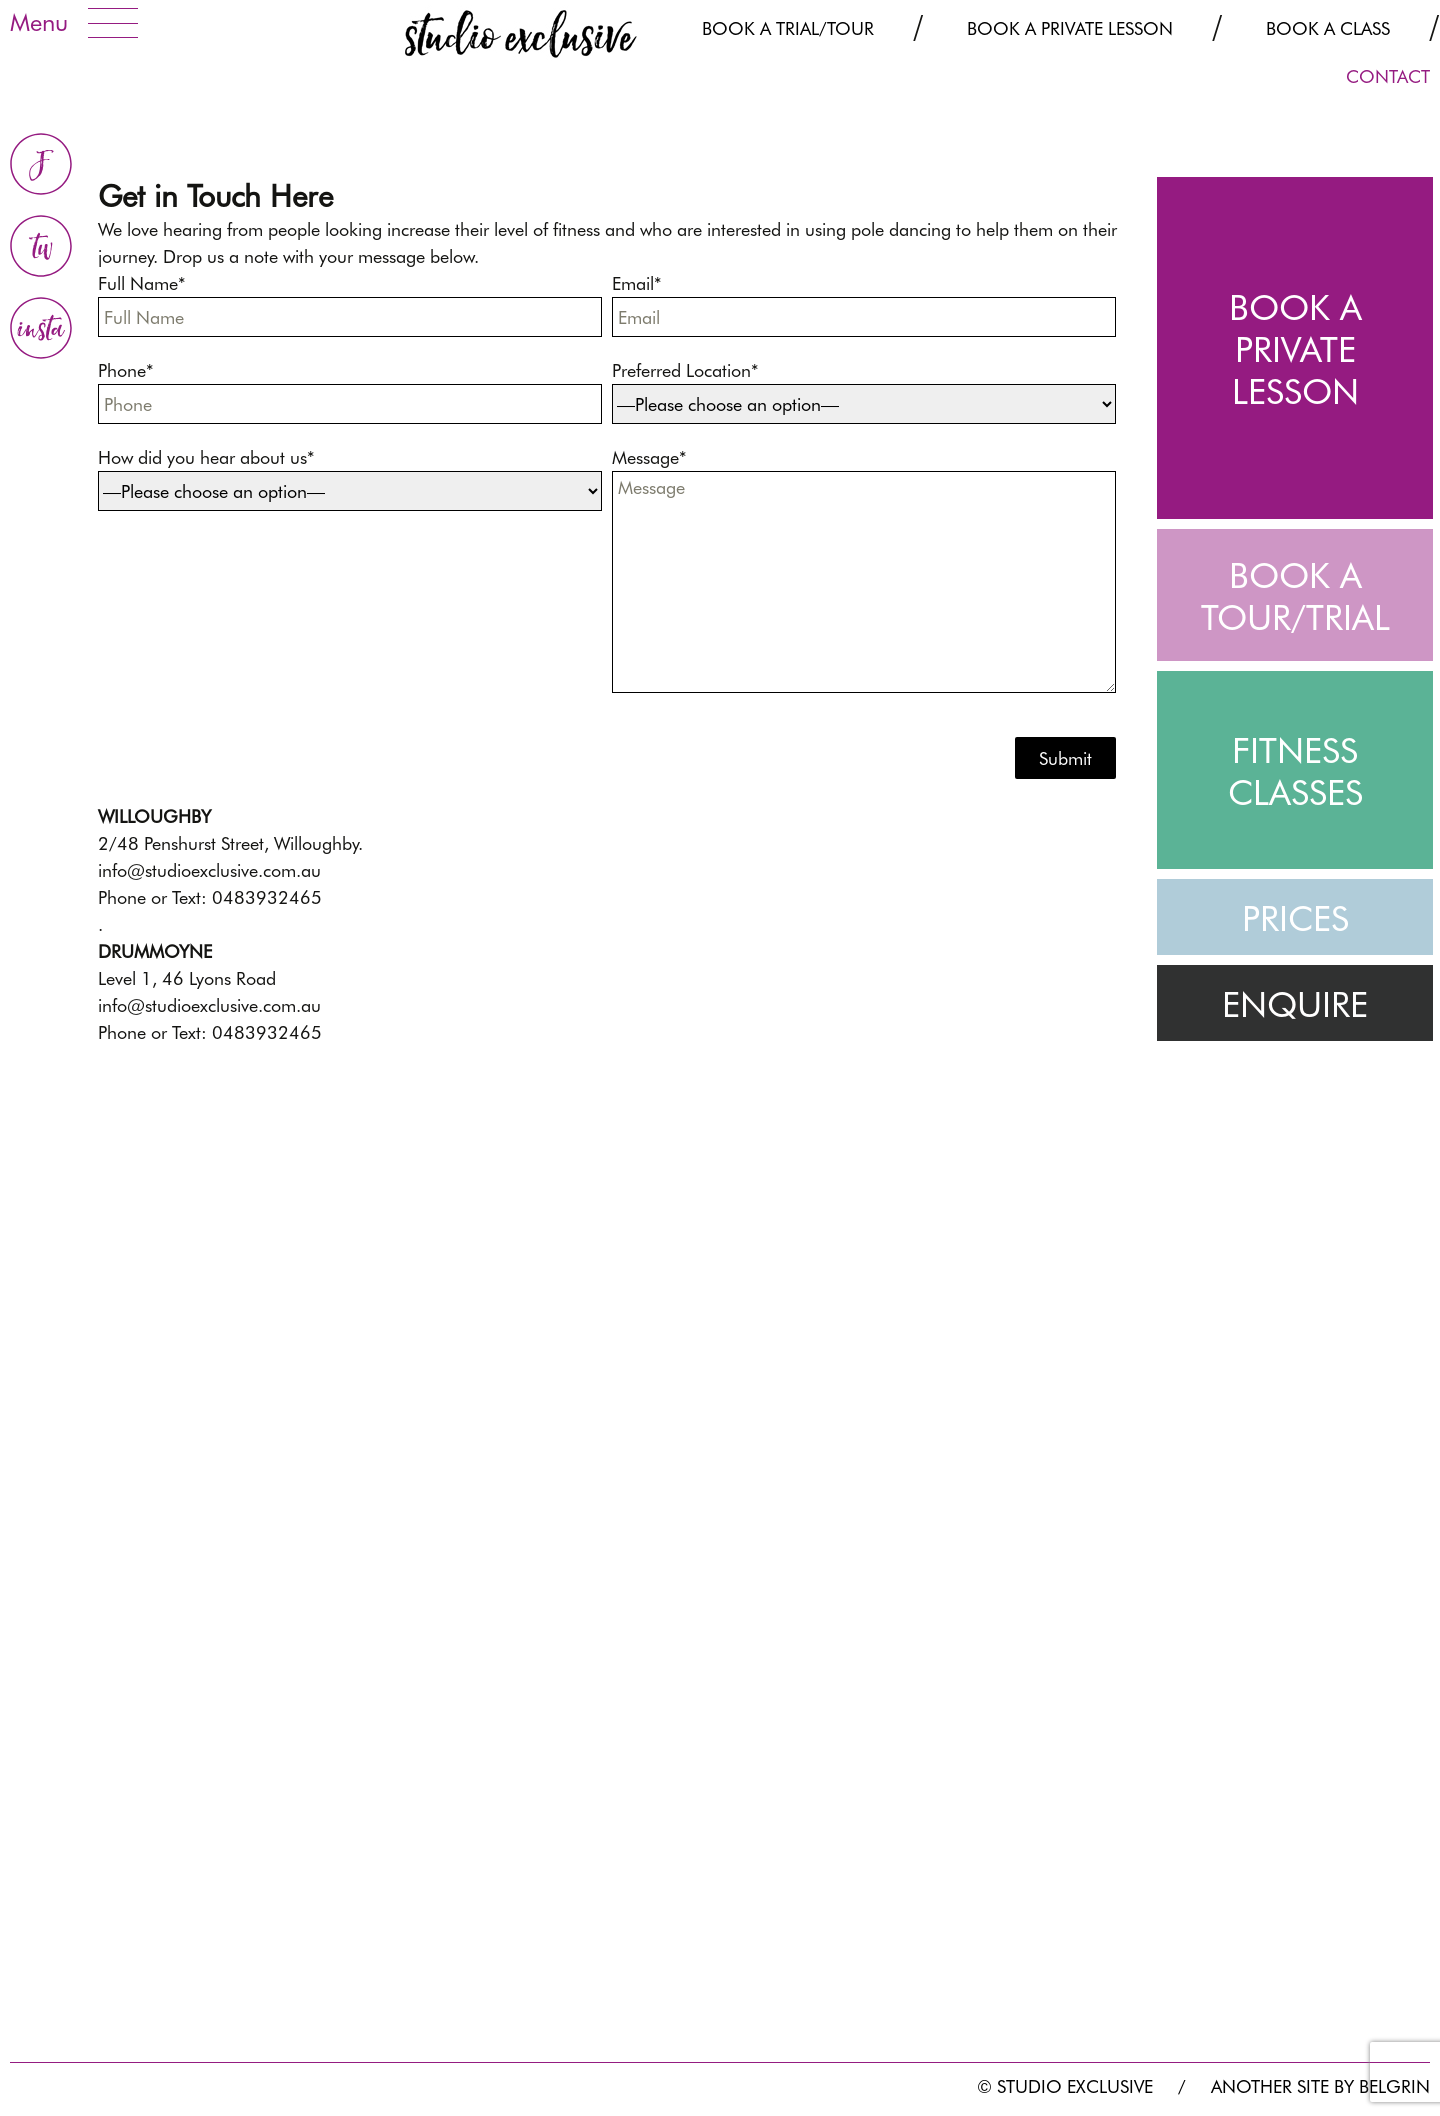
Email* (869, 305)
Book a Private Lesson (1070, 28)
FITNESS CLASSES (1295, 771)
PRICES (1295, 918)
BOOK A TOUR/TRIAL (1295, 596)
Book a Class (1328, 28)
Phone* (355, 392)
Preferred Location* (869, 392)
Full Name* (355, 305)
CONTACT (1388, 76)
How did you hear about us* (355, 479)
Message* (869, 570)
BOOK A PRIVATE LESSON (1295, 349)
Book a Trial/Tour (788, 28)
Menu (39, 22)
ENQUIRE (1295, 1004)
